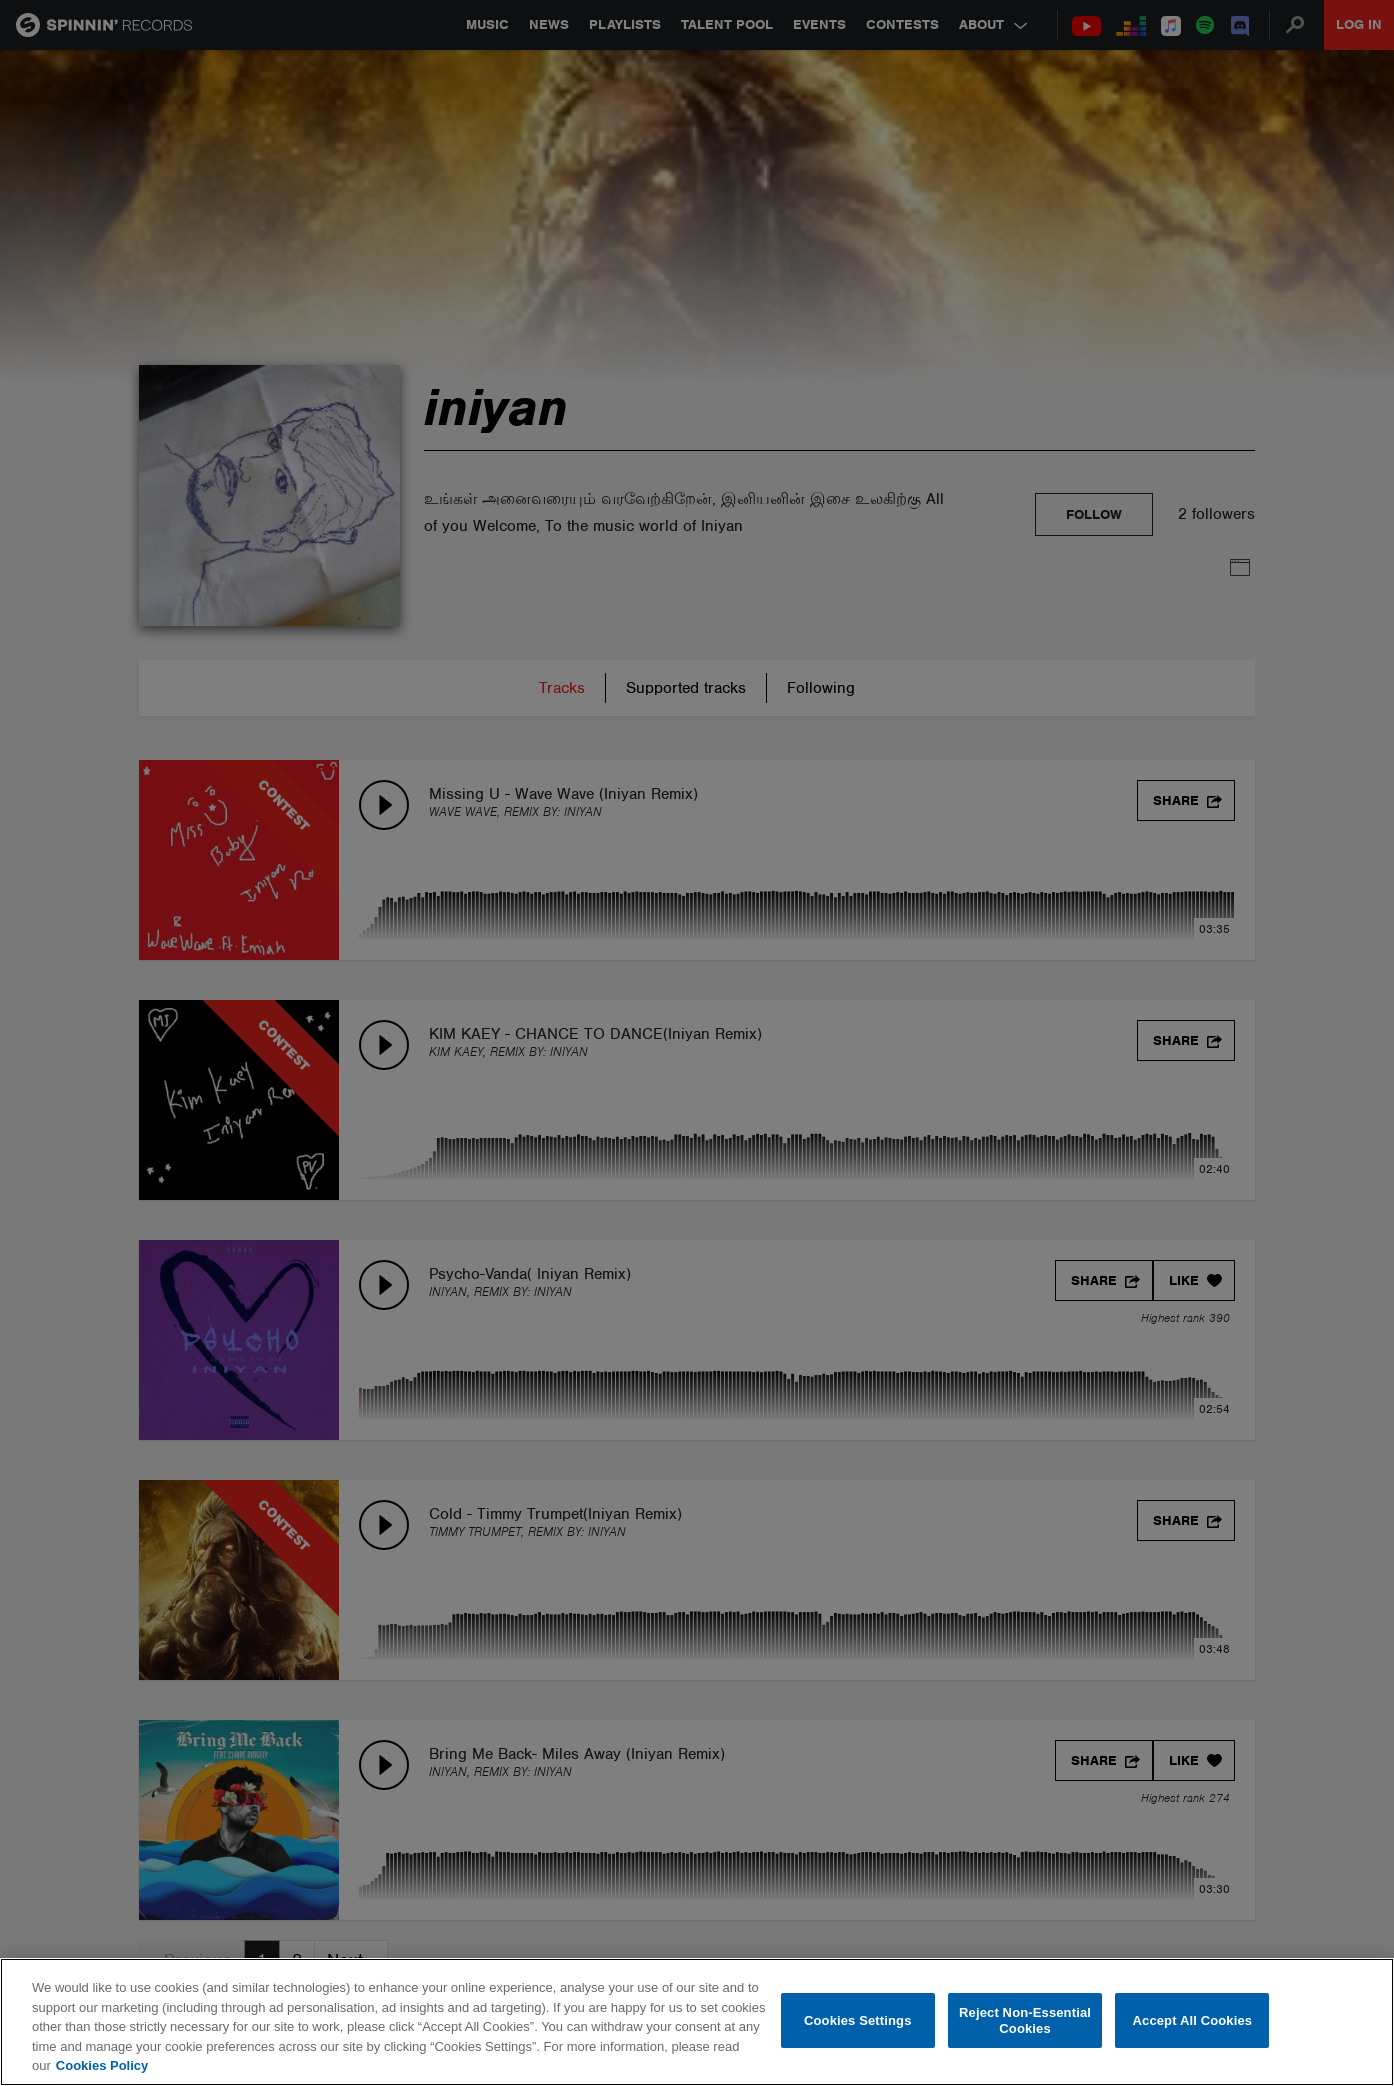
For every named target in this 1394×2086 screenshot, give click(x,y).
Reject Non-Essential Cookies (1025, 2020)
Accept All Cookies (1193, 2020)
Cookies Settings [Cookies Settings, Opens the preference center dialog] (858, 2020)
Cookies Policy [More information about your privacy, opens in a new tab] (102, 2065)
